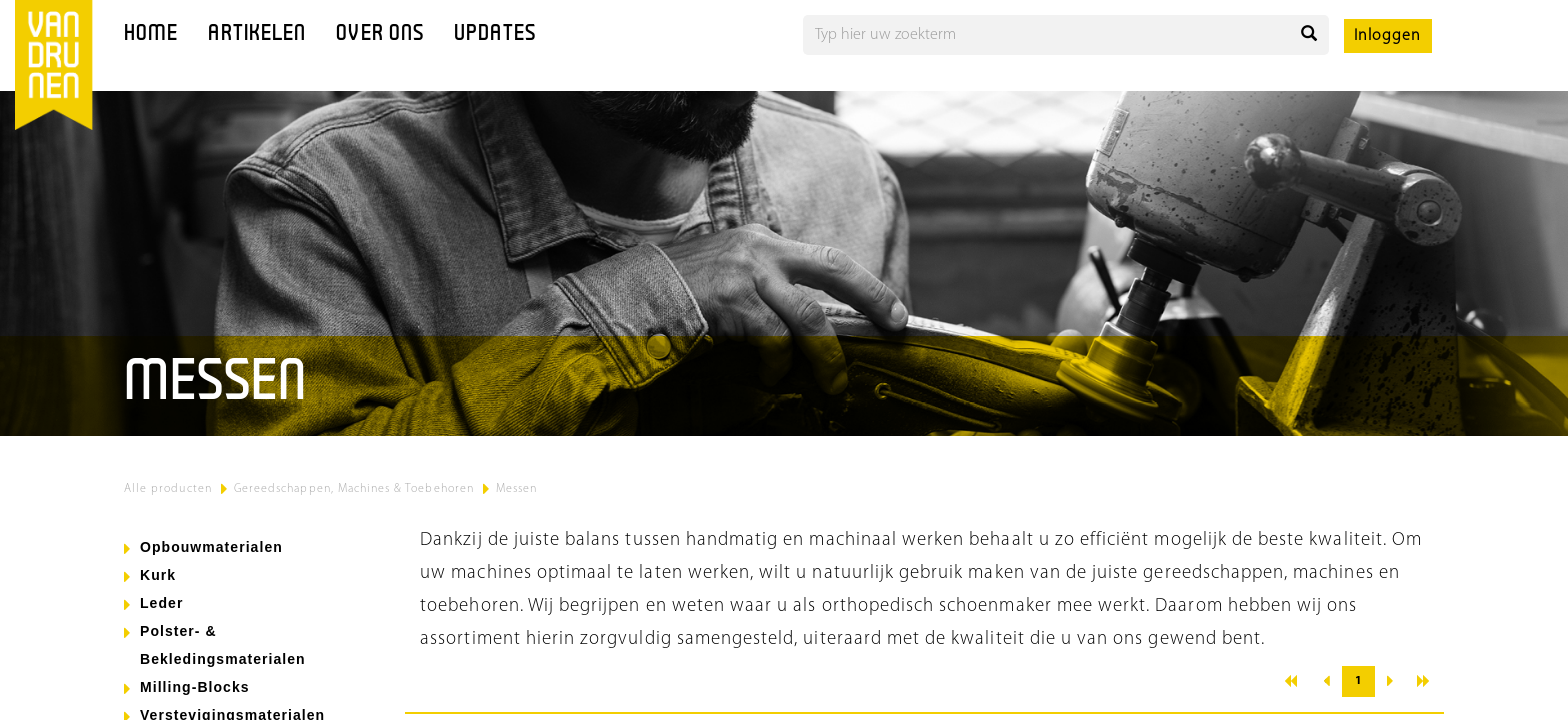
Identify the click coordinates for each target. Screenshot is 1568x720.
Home (151, 34)
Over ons (380, 34)
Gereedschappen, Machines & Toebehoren (354, 489)
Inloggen (1387, 36)
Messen (516, 489)
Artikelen (257, 34)
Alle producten (168, 489)
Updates (495, 34)
